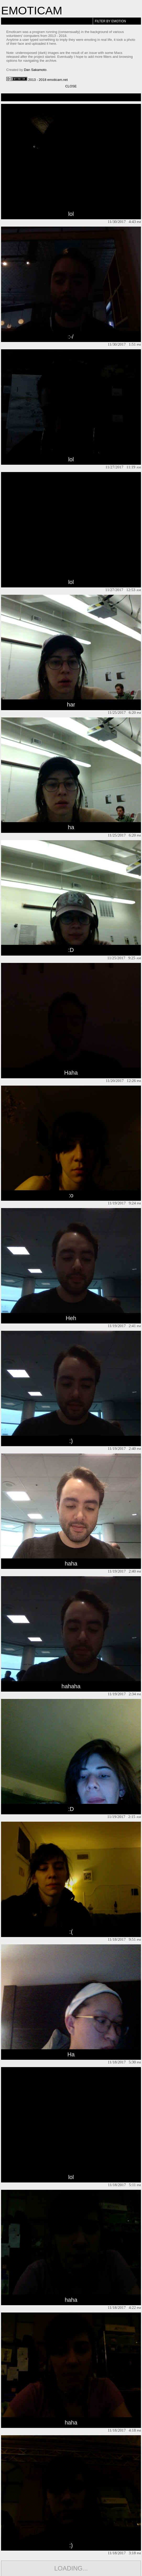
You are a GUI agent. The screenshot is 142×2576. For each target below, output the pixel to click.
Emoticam (31, 10)
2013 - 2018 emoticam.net (37, 80)
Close (71, 86)
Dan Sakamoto (35, 70)
